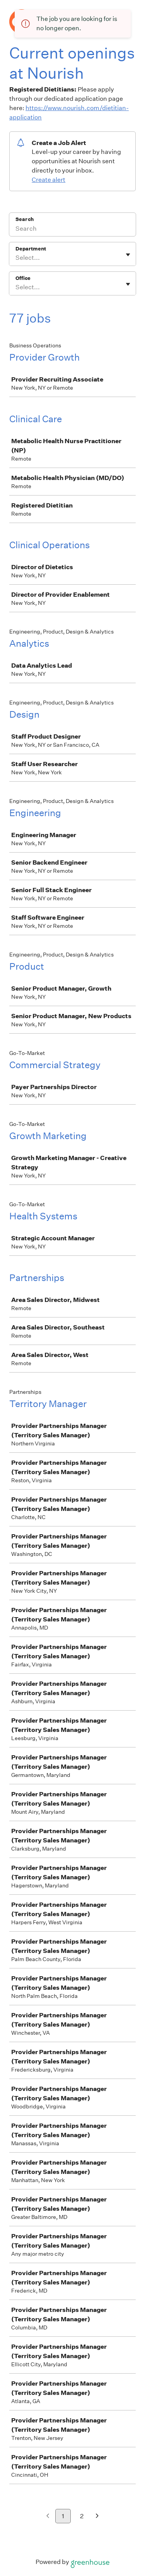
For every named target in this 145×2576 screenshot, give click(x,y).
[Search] (72, 229)
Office (23, 278)
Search (24, 219)
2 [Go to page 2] (82, 2516)
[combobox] (16, 258)
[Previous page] (47, 2516)
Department (30, 248)
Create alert (48, 179)
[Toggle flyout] (128, 254)
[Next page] (97, 2516)
